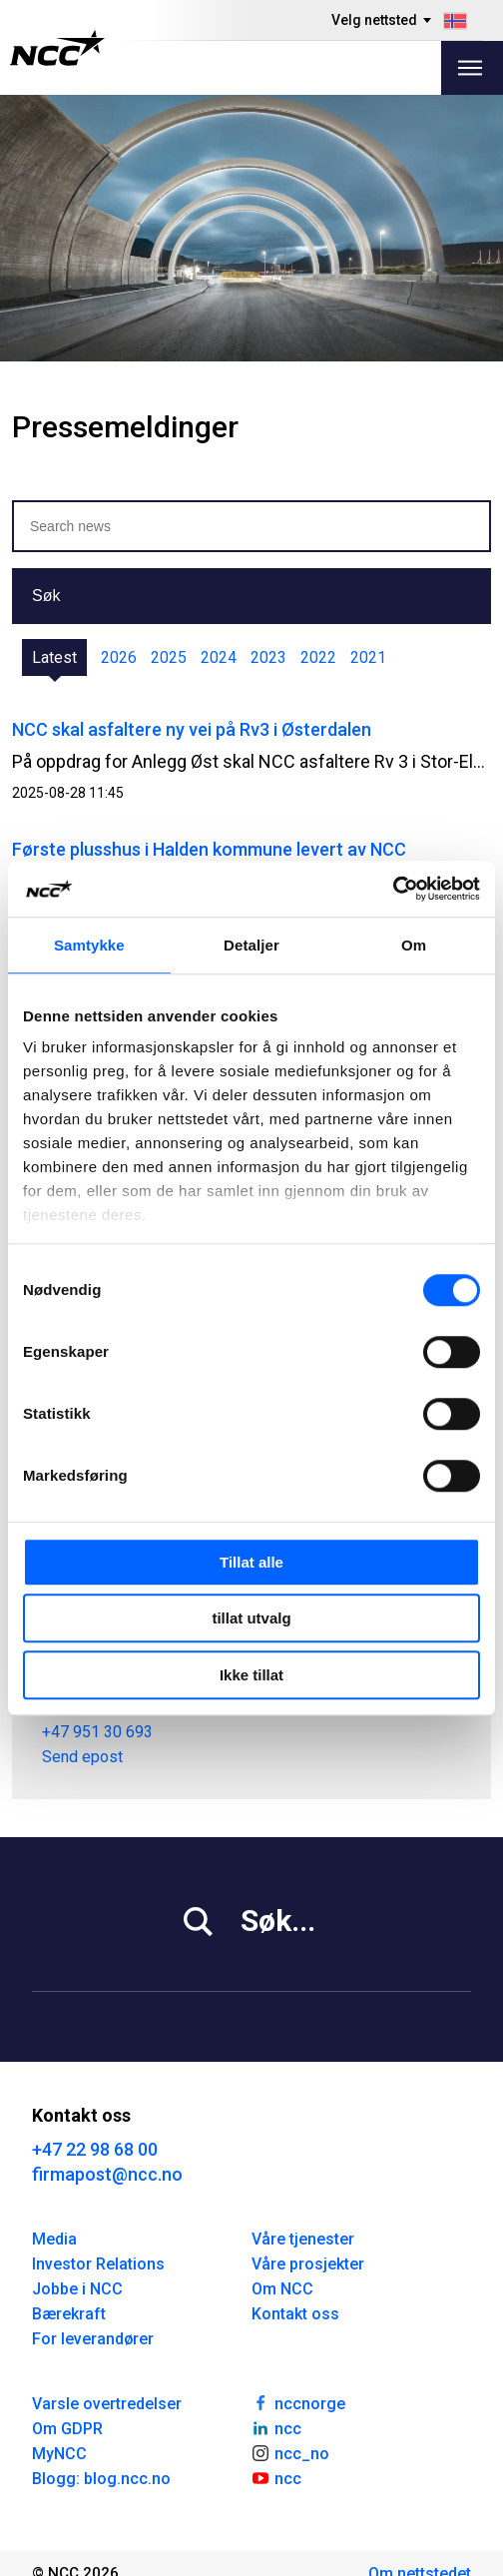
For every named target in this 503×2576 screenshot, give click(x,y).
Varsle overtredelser (107, 2403)
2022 (318, 657)
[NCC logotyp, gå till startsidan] (57, 48)
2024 (219, 657)
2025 (169, 657)
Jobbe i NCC (77, 2288)
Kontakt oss (295, 2313)
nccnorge (298, 2402)
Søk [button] (46, 595)
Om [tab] (413, 945)
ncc (276, 2427)
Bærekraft (69, 2313)
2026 (119, 657)
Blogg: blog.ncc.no (101, 2478)
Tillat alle (251, 1562)
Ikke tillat (251, 1674)
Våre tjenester (303, 2239)
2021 (368, 657)
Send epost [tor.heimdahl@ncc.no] (82, 1755)
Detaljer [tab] (251, 945)
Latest (54, 657)
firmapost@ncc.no (107, 2174)
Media (54, 2239)
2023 (268, 657)
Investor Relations (98, 2263)
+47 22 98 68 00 (95, 2149)
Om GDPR (67, 2428)
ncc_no (290, 2452)
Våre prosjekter (308, 2263)
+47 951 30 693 (97, 1730)
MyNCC (59, 2453)
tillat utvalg (251, 1618)
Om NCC (282, 2288)
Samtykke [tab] (89, 945)
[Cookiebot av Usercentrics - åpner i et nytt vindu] (392, 889)
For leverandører (93, 2338)
